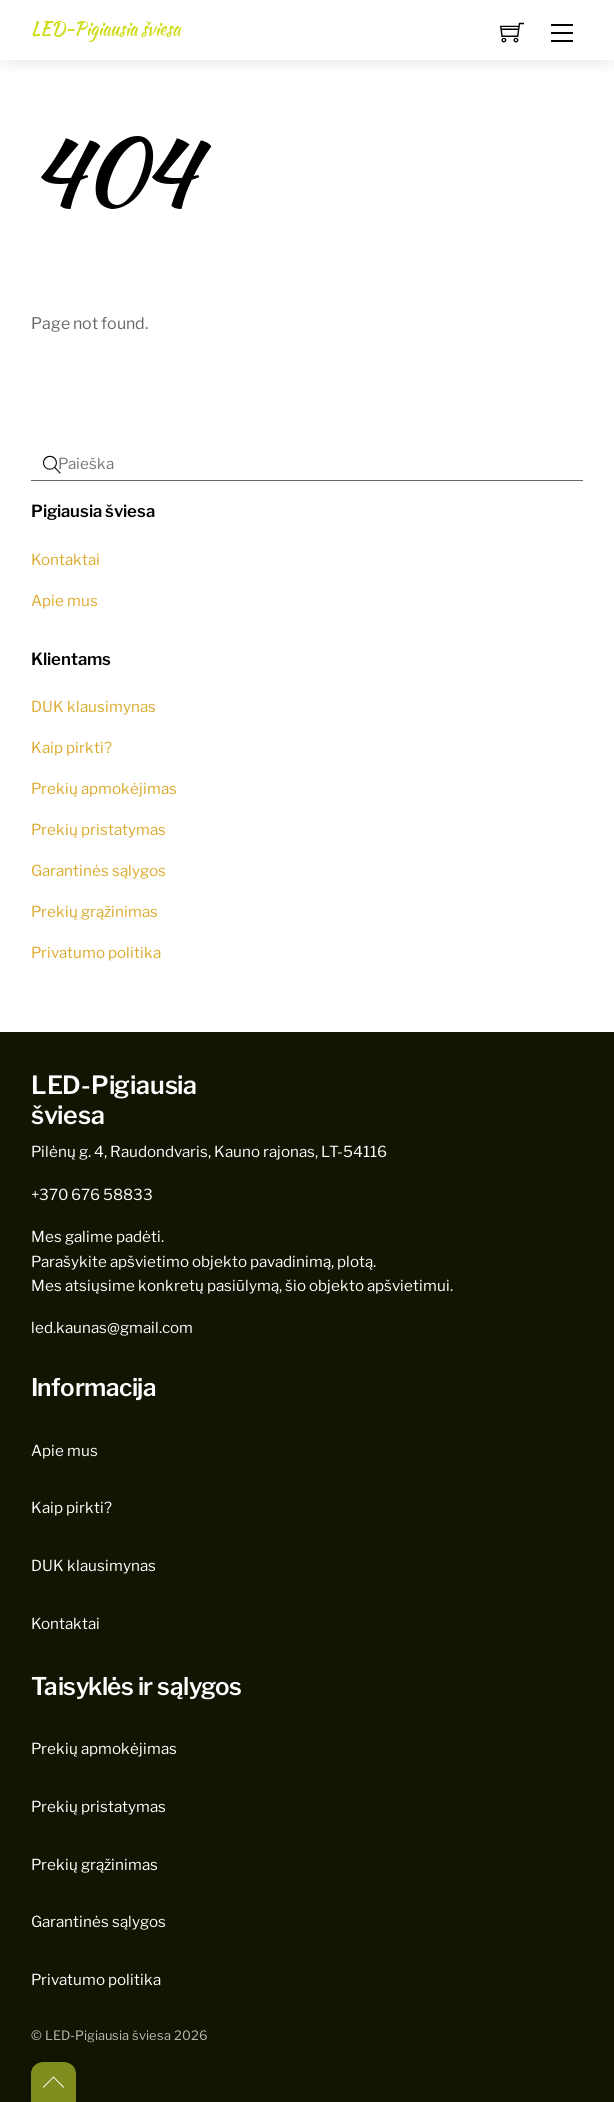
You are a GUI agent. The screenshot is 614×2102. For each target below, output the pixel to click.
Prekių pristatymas (98, 829)
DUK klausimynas (93, 706)
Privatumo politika (96, 952)
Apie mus (64, 600)
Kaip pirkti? (71, 747)
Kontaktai (65, 559)
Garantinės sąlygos (98, 870)
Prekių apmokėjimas (104, 788)
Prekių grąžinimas (94, 911)
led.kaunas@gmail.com (112, 1327)
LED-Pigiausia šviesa (108, 2035)
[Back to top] (53, 2082)
